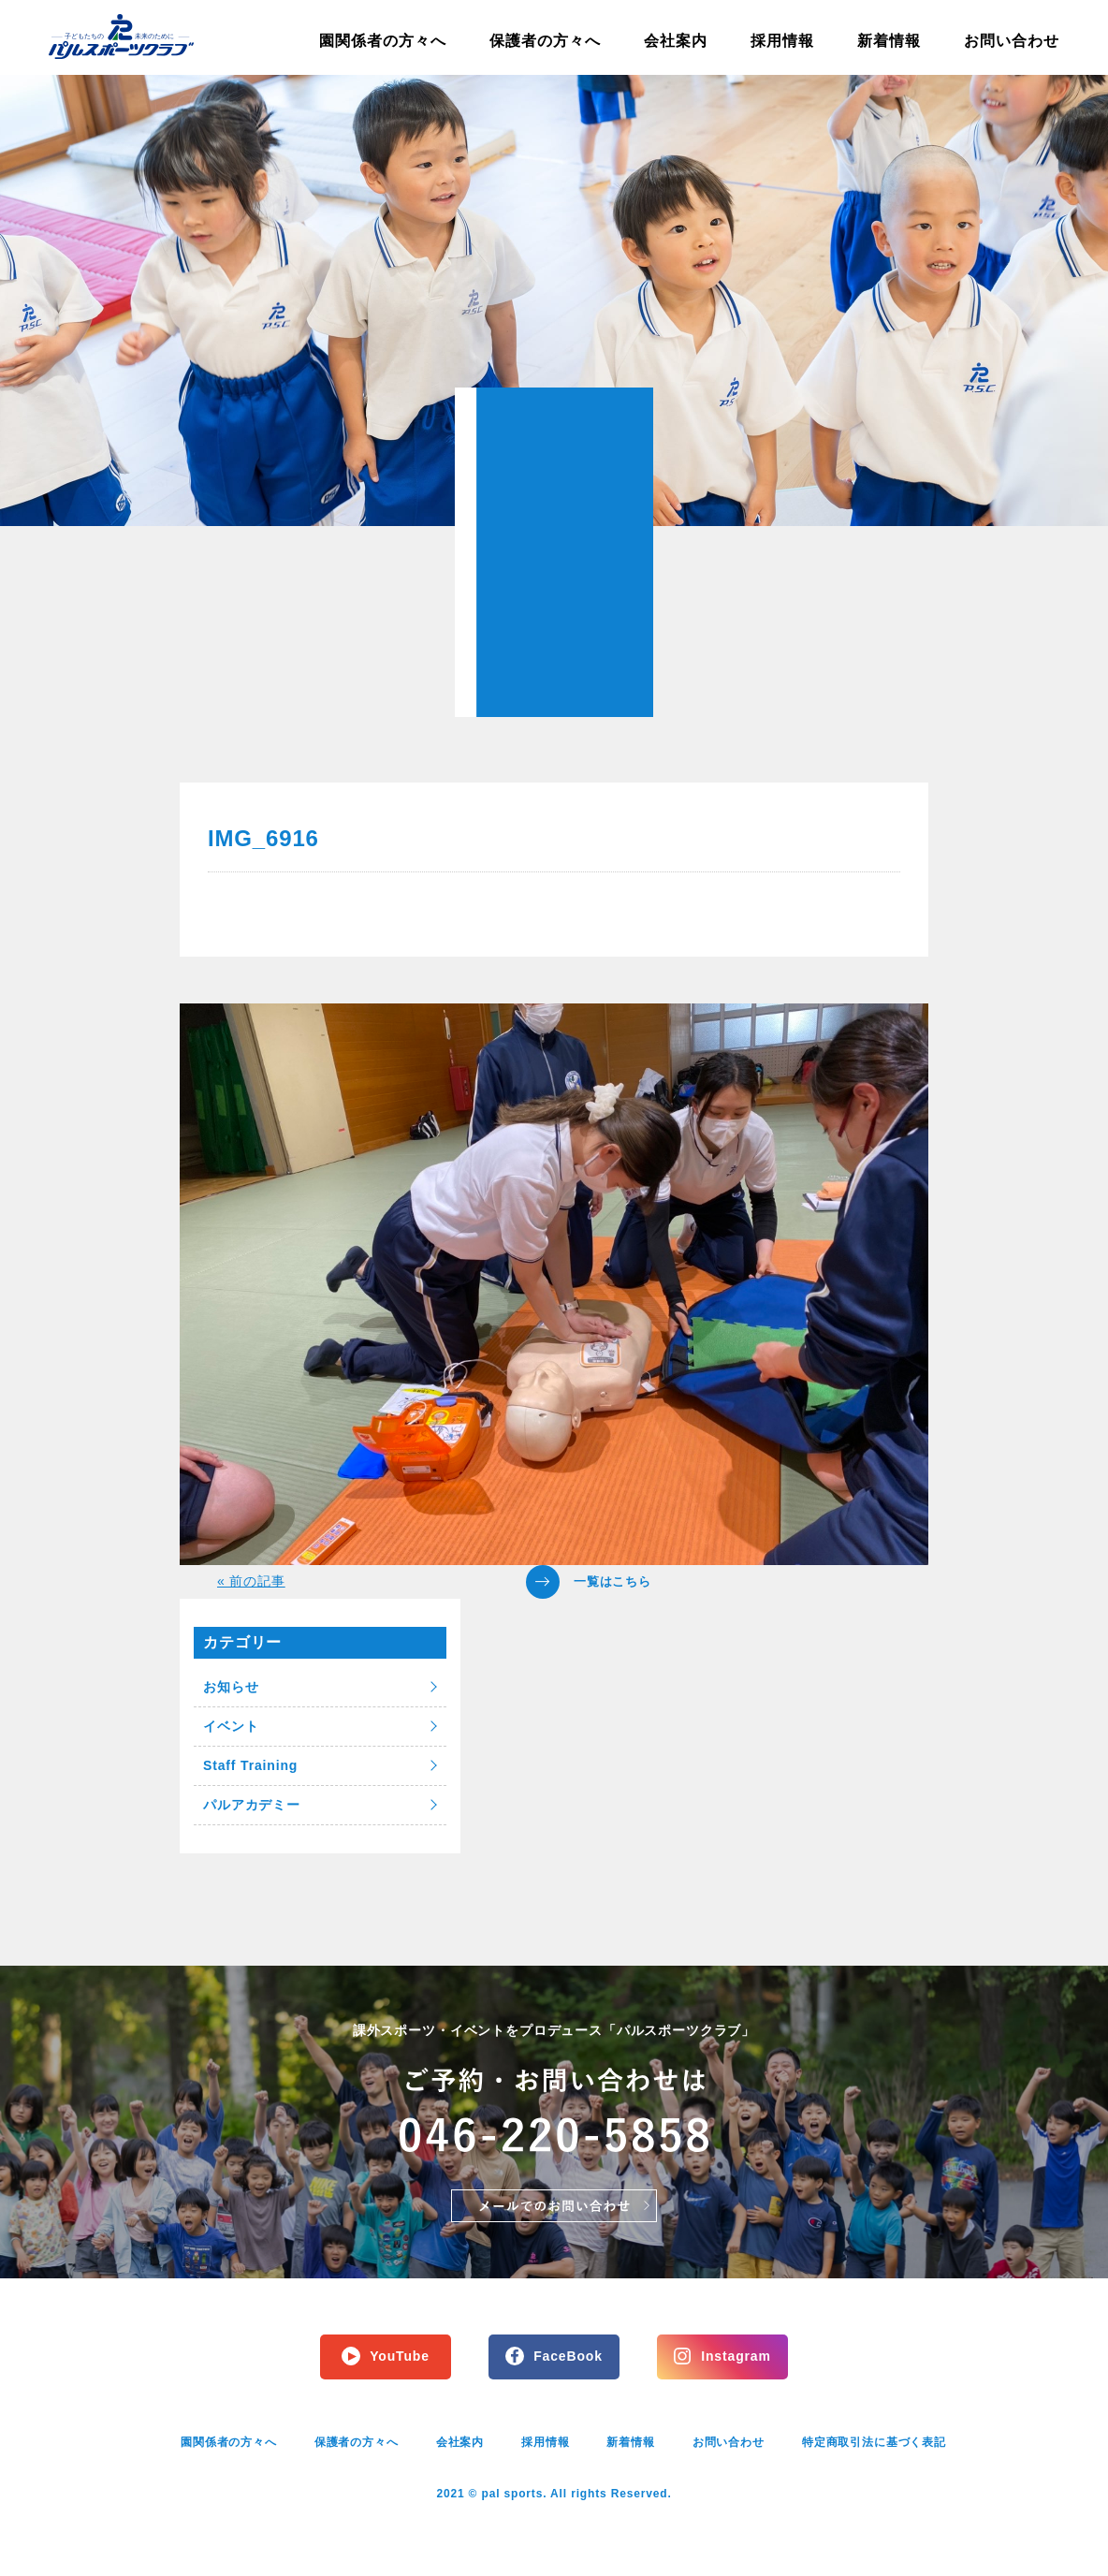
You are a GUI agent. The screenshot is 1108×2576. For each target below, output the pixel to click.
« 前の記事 (251, 1580)
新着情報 (889, 41)
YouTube (400, 2356)
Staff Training (250, 1765)
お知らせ (230, 1686)
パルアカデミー (251, 1804)
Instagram (735, 2356)
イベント (230, 1726)
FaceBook (568, 2356)
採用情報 (782, 41)
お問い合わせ (1011, 41)
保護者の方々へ (545, 41)
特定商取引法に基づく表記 (874, 2442)
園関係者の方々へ (382, 41)
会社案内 (675, 41)
